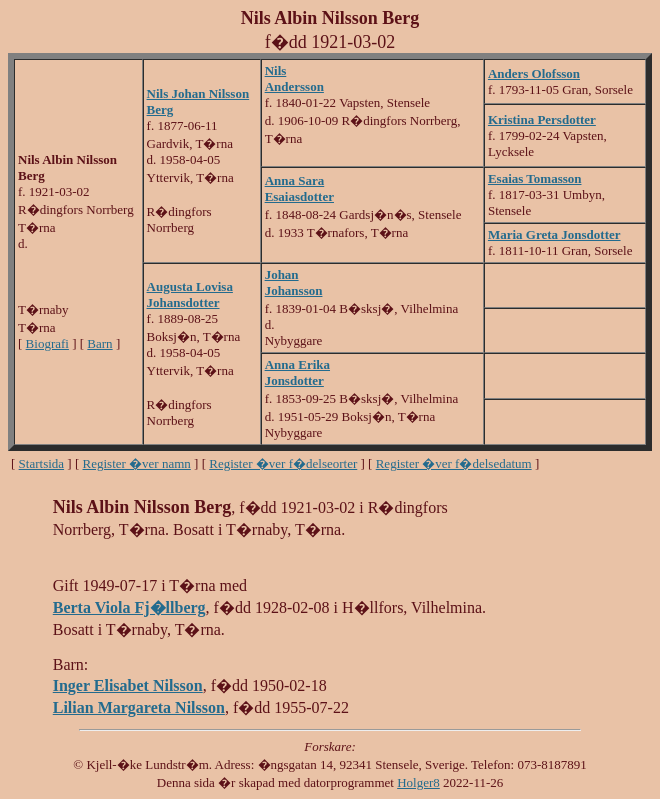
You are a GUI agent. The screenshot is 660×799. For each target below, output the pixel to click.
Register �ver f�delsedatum (454, 463)
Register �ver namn (137, 463)
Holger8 (418, 782)
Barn (99, 343)
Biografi (47, 343)
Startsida (42, 463)
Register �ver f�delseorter (283, 463)
